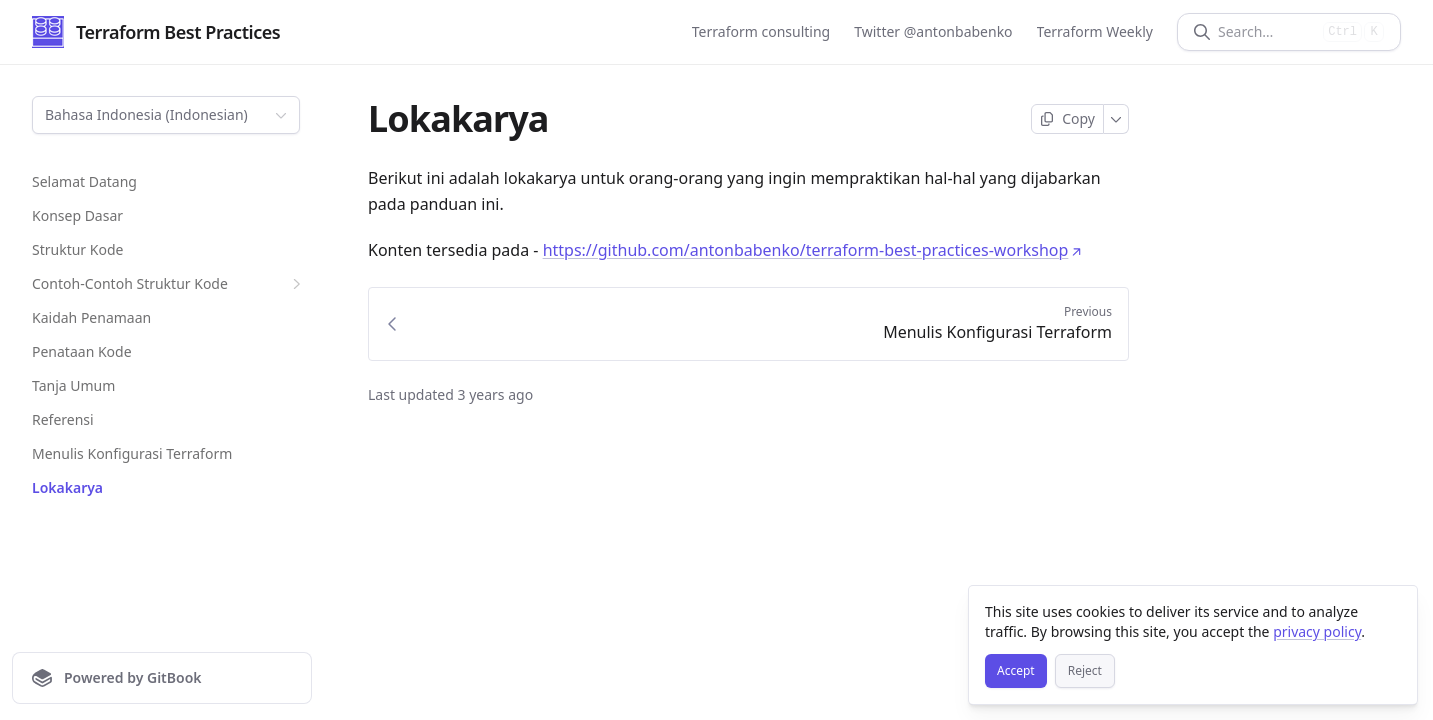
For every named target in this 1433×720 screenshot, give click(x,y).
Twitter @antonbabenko (933, 31)
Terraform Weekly (1095, 31)
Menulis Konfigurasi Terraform (132, 453)
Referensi (63, 419)
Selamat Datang (84, 181)
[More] (1116, 119)
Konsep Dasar (77, 215)
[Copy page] (1067, 119)
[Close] (1393, 610)
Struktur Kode (77, 249)
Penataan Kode (82, 351)
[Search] (1266, 32)
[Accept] (1016, 671)
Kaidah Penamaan (91, 317)
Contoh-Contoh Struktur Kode (169, 284)
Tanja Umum (73, 385)
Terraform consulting (761, 31)
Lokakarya (67, 487)
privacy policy (1317, 631)
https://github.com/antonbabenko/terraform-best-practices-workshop (813, 250)
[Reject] (1085, 671)
